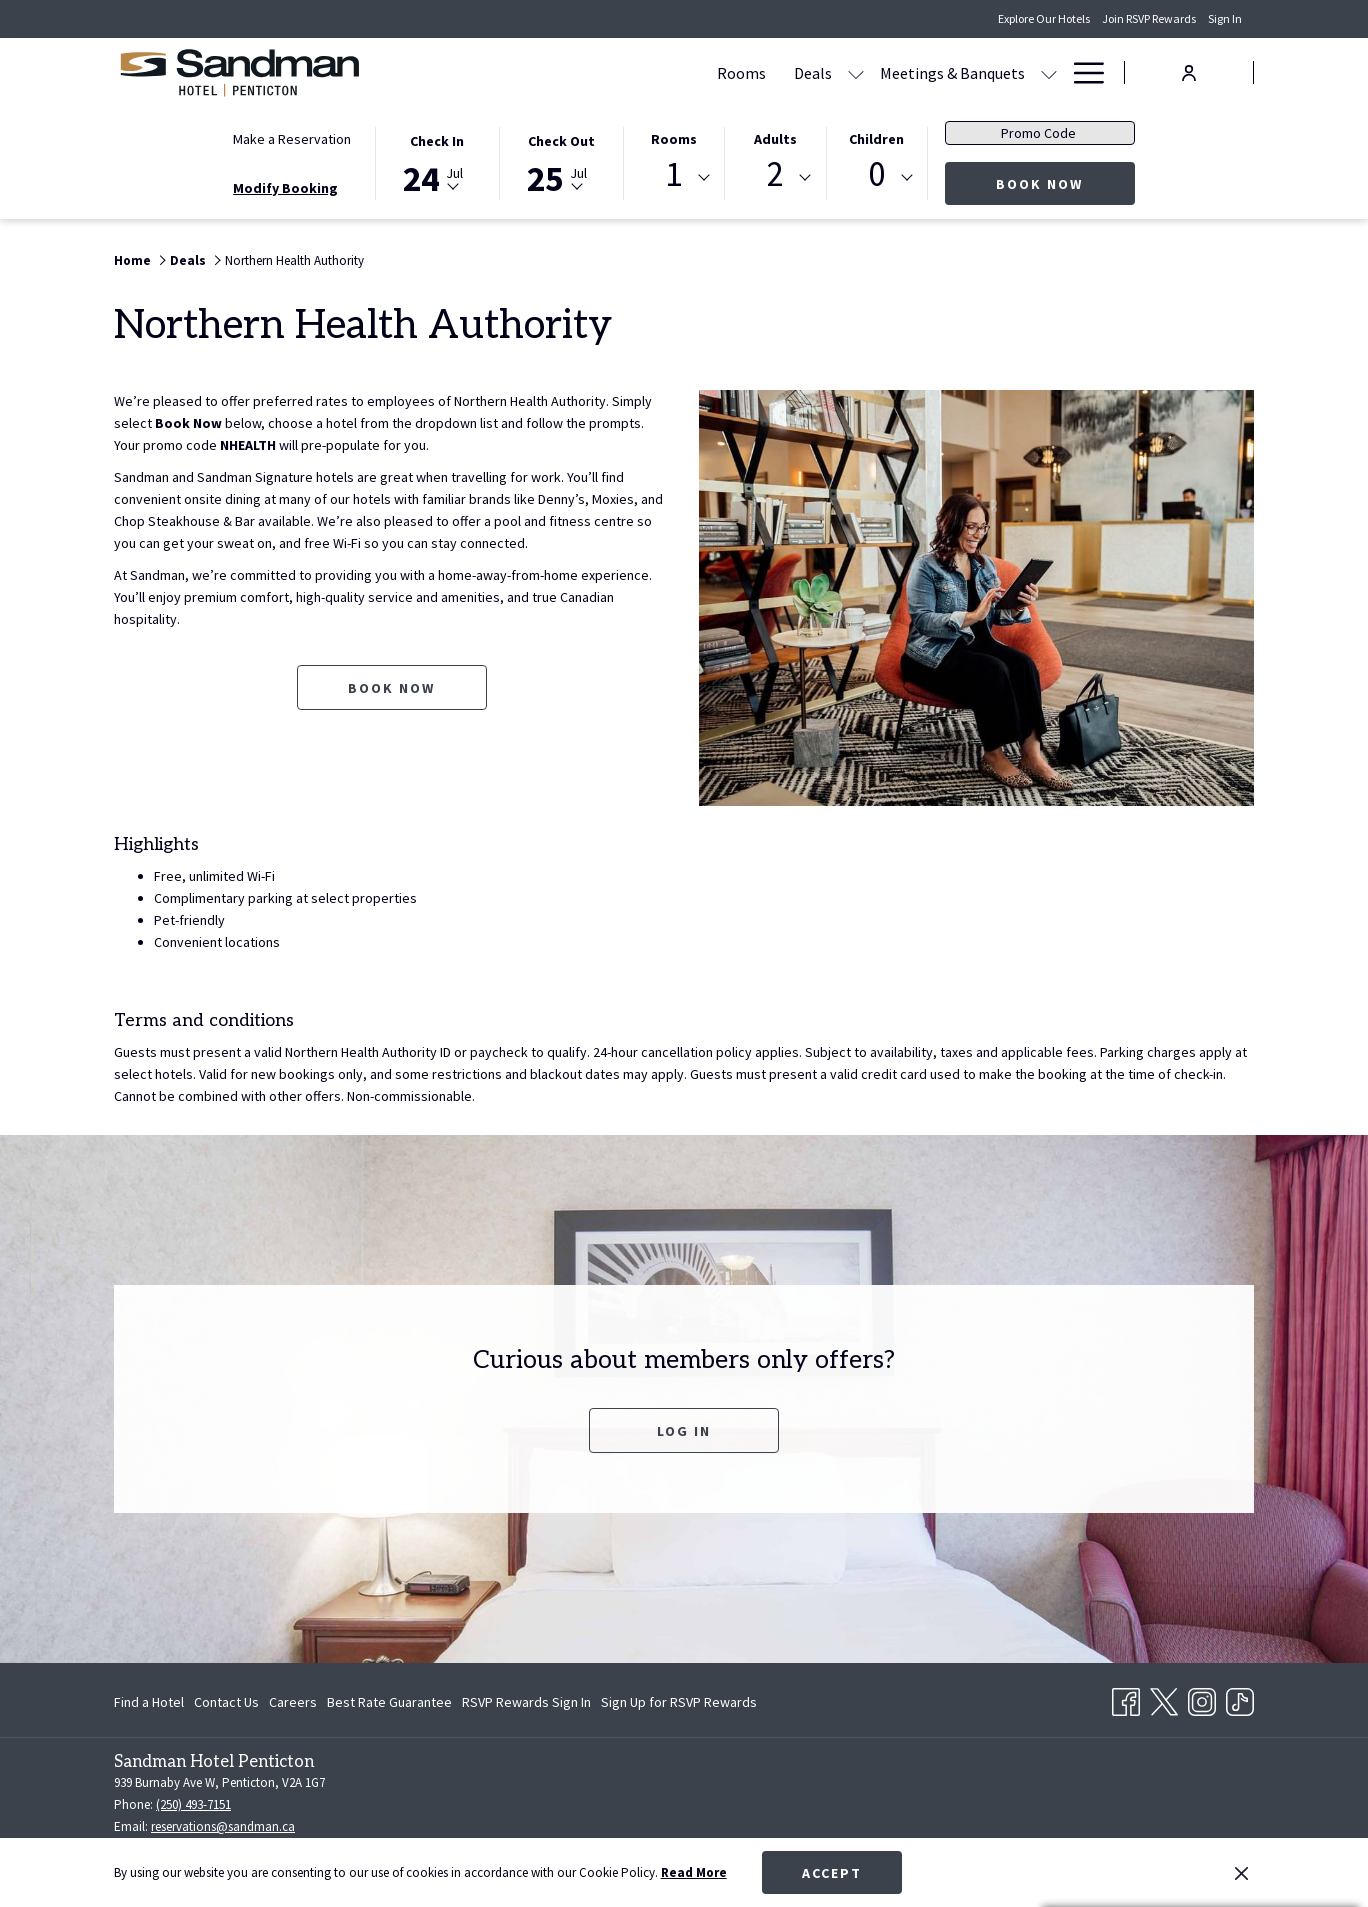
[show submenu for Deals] (665, 72)
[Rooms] (550, 72)
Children (876, 139)
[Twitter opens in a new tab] (1164, 1698)
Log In (684, 1431)
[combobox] (674, 178)
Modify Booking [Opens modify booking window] (285, 188)
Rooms (674, 139)
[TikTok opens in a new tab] (1240, 1698)
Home (132, 260)
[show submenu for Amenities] (1049, 72)
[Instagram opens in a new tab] (1202, 1698)
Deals (188, 260)
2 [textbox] (775, 174)
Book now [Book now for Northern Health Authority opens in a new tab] (391, 688)
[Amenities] (990, 72)
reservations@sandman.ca (223, 1826)
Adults (775, 139)
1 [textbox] (673, 174)
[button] (437, 162)
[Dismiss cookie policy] (1241, 1873)
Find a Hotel (149, 1702)
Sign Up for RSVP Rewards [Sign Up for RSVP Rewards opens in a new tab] (679, 1705)
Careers (293, 1702)
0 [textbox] (876, 174)
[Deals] (622, 72)
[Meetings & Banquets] (761, 72)
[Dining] (904, 72)
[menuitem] (151, 1702)
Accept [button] (832, 1873)
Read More (694, 1872)
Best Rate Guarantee (389, 1702)
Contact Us (226, 1702)
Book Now (1065, 183)
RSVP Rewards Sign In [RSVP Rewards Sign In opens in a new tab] (526, 1705)
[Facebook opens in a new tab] (1126, 1698)
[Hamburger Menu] (1081, 72)
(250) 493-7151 (193, 1804)
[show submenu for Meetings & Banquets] (858, 72)
